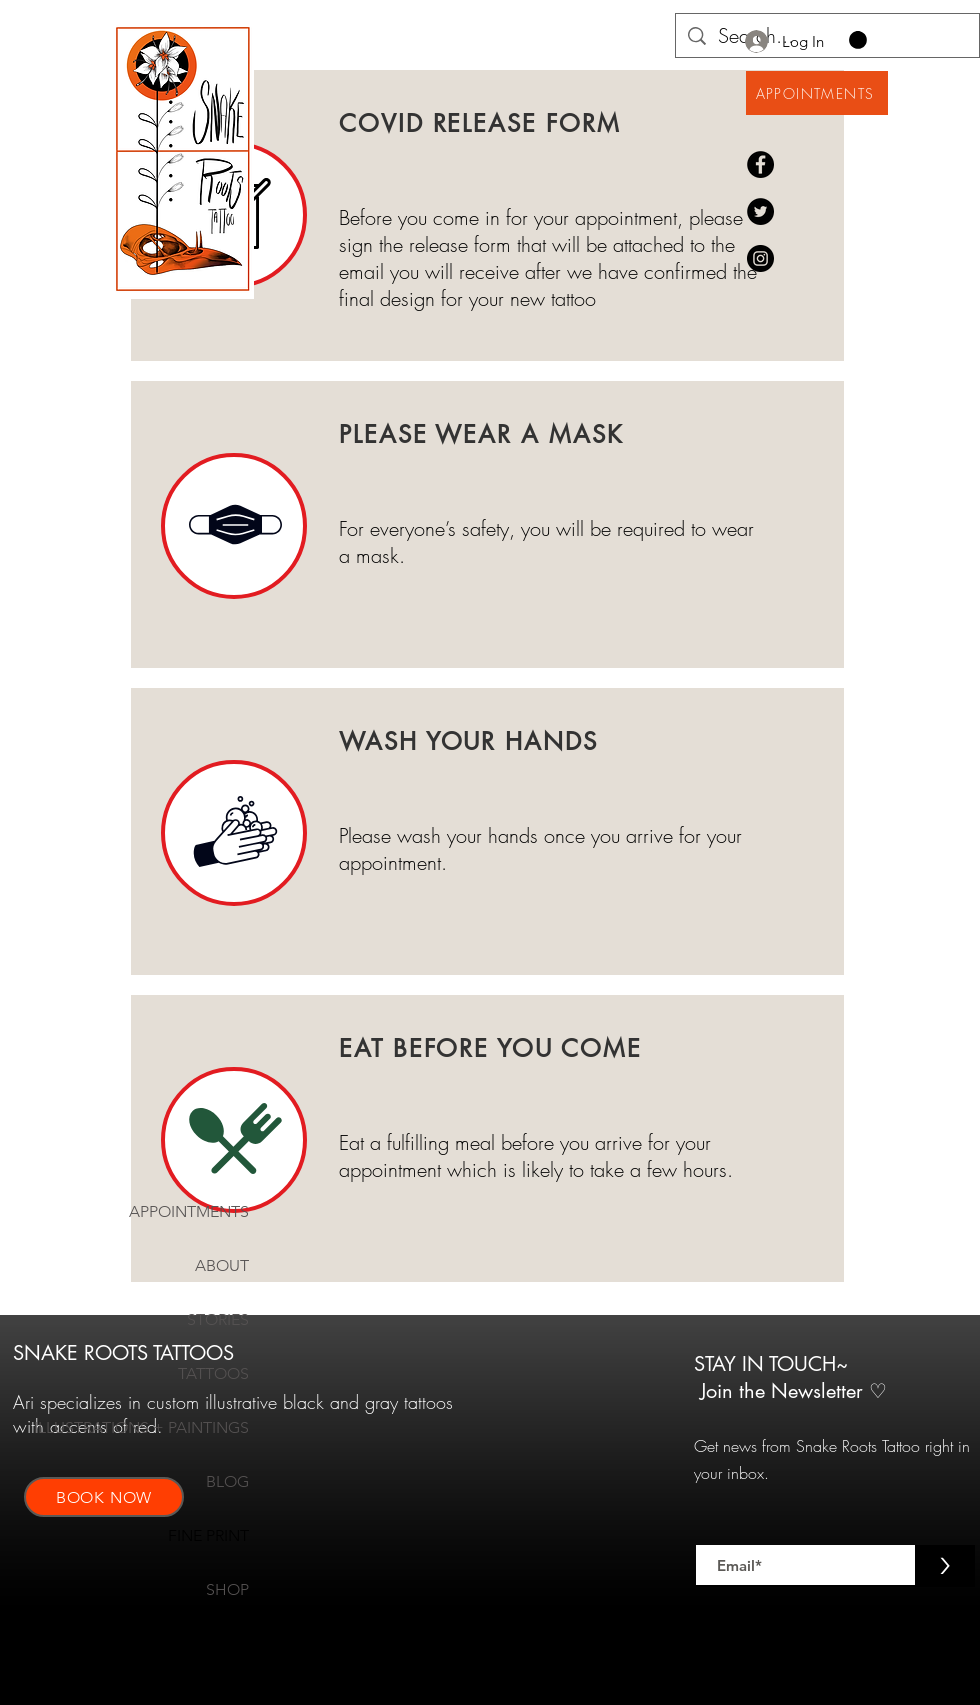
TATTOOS (213, 1373)
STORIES (218, 1319)
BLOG (227, 1481)
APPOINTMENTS (189, 1211)
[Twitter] (760, 211)
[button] (858, 40)
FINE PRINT (208, 1535)
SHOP (227, 1589)
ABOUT (222, 1265)
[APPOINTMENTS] (817, 93)
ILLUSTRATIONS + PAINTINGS (187, 1427)
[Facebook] (760, 164)
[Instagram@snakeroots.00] (760, 258)
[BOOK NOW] (104, 1497)
